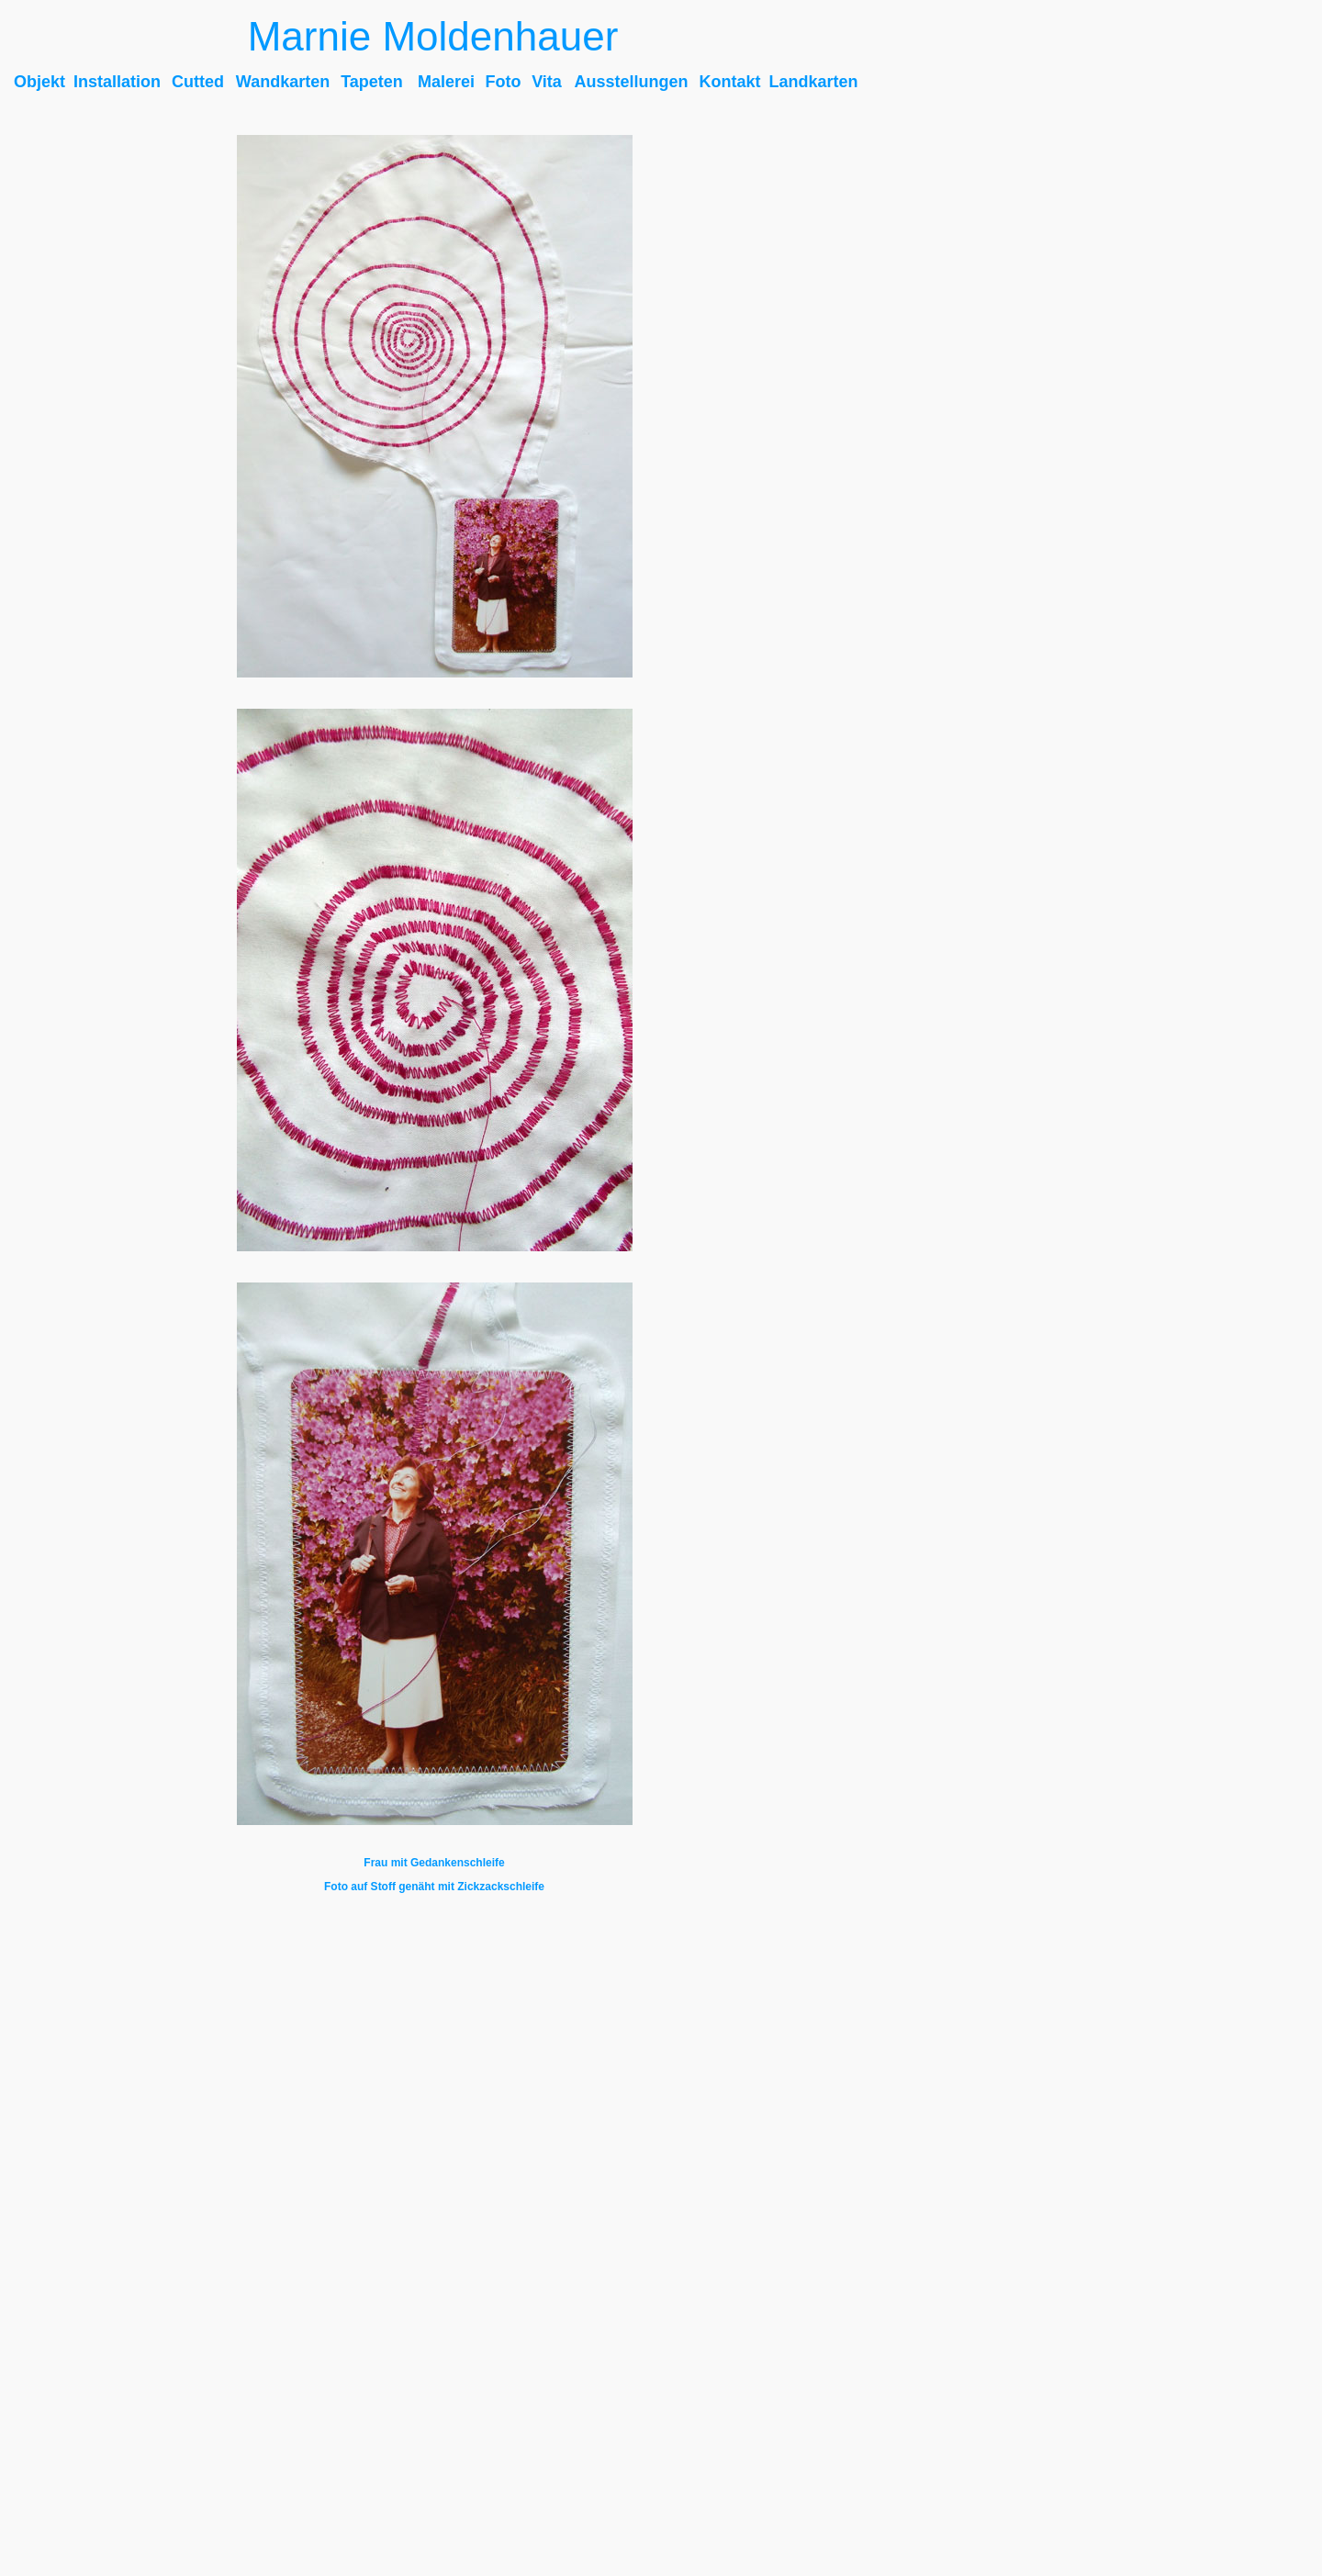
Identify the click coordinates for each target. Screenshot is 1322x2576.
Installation (117, 82)
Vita (547, 82)
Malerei (446, 82)
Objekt (39, 82)
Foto (503, 82)
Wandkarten (283, 82)
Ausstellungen (631, 82)
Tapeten (372, 82)
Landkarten (812, 82)
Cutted (198, 82)
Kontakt (730, 82)
